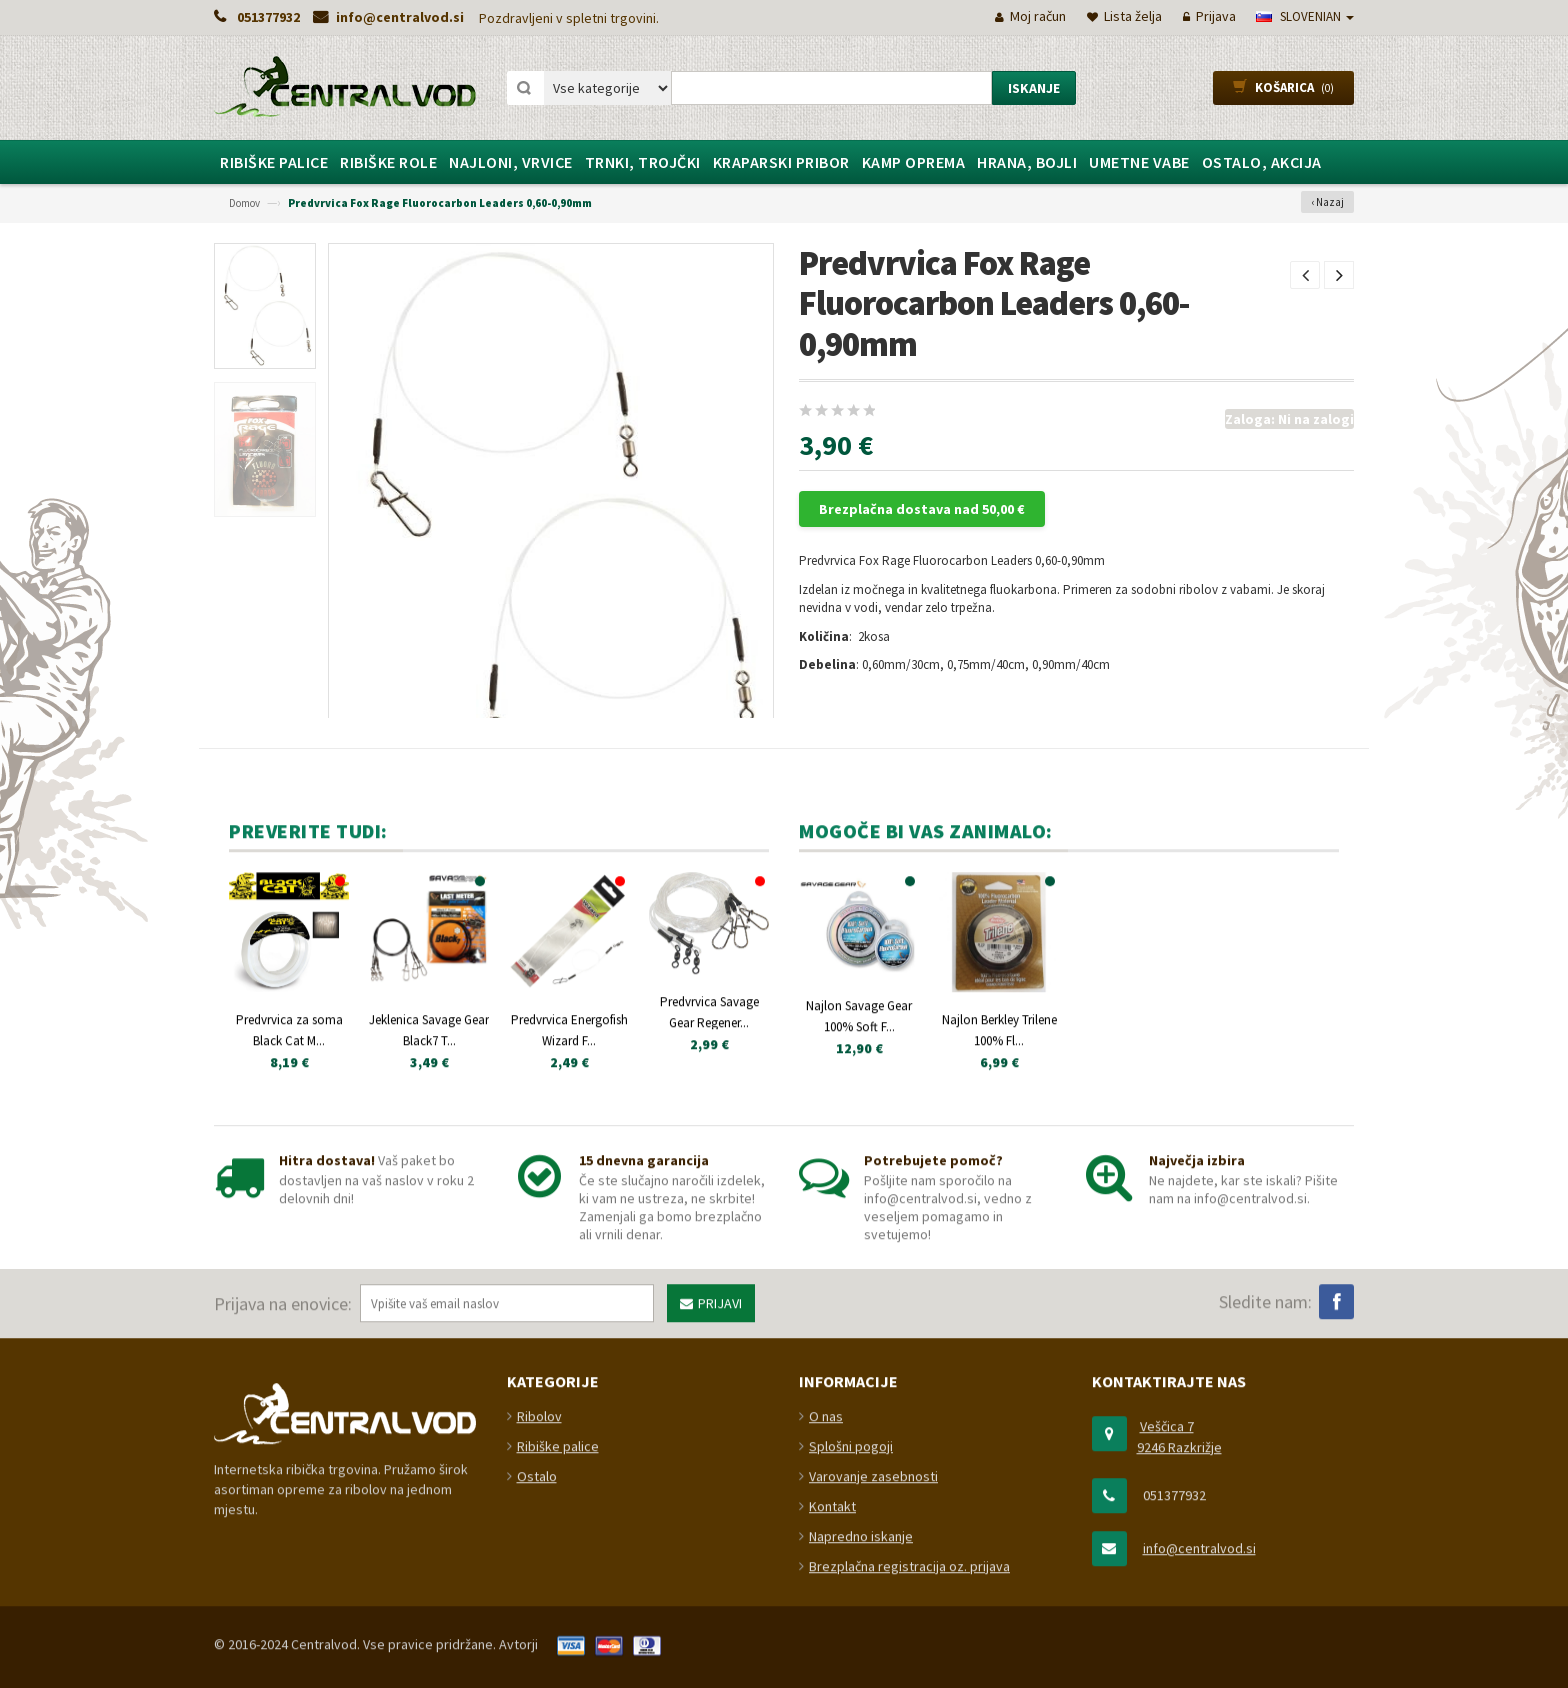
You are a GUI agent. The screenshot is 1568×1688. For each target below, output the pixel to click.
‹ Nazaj (1327, 202)
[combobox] (831, 88)
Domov (244, 203)
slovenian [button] (1305, 16)
